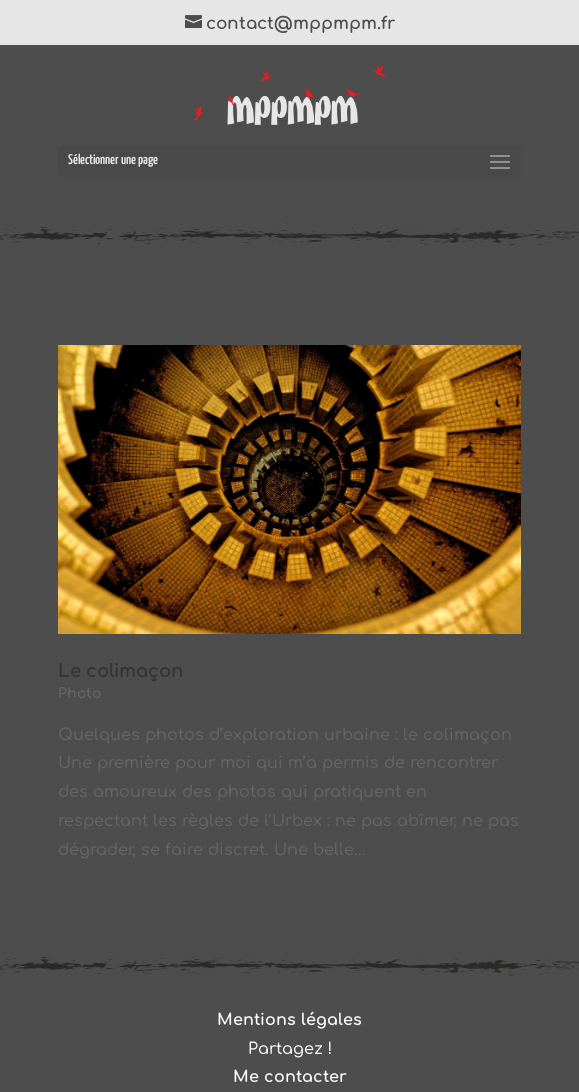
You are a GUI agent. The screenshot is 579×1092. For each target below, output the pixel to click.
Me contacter (290, 1077)
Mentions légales (289, 1020)
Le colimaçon (120, 671)
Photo (79, 693)
